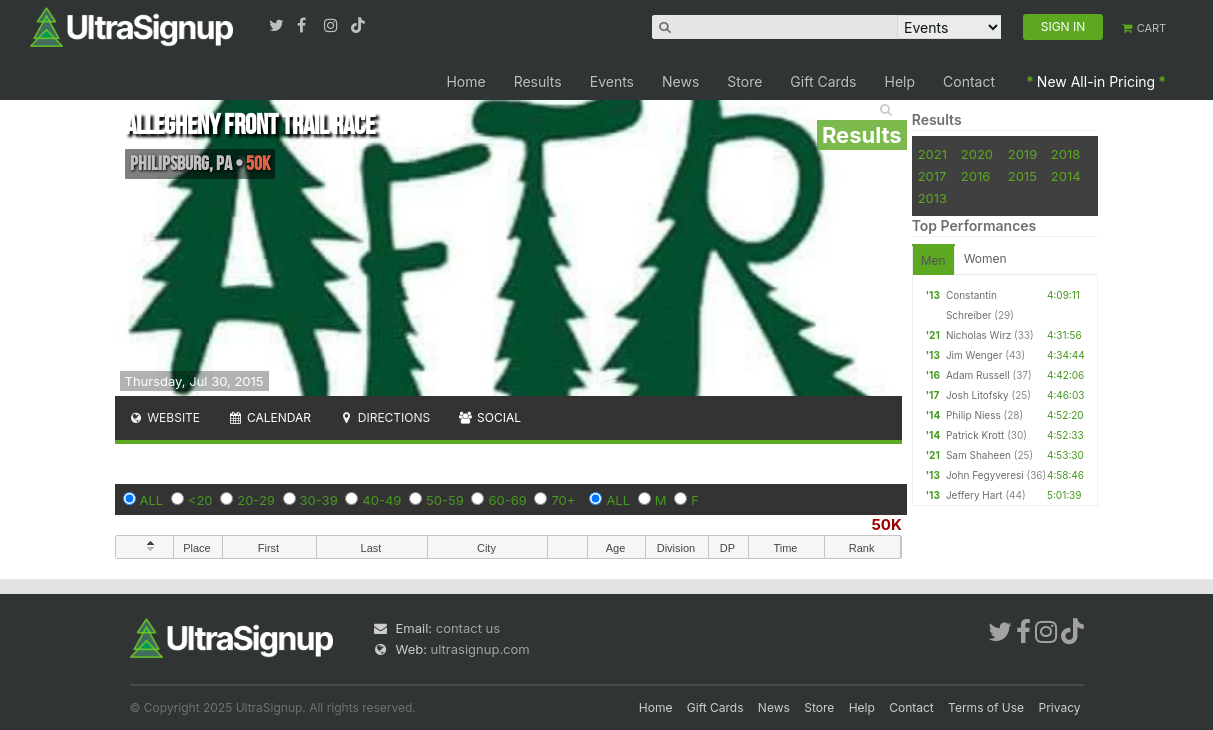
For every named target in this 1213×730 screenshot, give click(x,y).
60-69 (507, 500)
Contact (969, 81)
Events (612, 81)
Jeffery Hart (974, 495)
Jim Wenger (974, 355)
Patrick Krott (975, 435)
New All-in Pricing (1096, 81)
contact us (468, 628)
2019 (1022, 154)
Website (165, 417)
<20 (200, 500)
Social (489, 417)
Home (465, 81)
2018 (1065, 154)
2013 (932, 198)
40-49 (381, 500)
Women (985, 258)
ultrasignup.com (480, 649)
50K (886, 524)
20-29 (256, 500)
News (680, 81)
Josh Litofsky (977, 395)
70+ (563, 500)
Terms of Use (986, 707)
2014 (1066, 176)
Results (538, 81)
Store (744, 81)
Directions (384, 417)
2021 (932, 154)
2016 (975, 176)
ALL (152, 500)
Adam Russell (978, 375)
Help (900, 81)
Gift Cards (823, 81)
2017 (932, 176)
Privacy (1060, 707)
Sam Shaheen (978, 455)
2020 (977, 154)
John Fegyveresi (985, 475)
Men (933, 260)
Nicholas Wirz (978, 335)
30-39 (319, 500)
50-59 (445, 500)
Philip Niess (973, 415)
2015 (1022, 176)
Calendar (269, 417)
